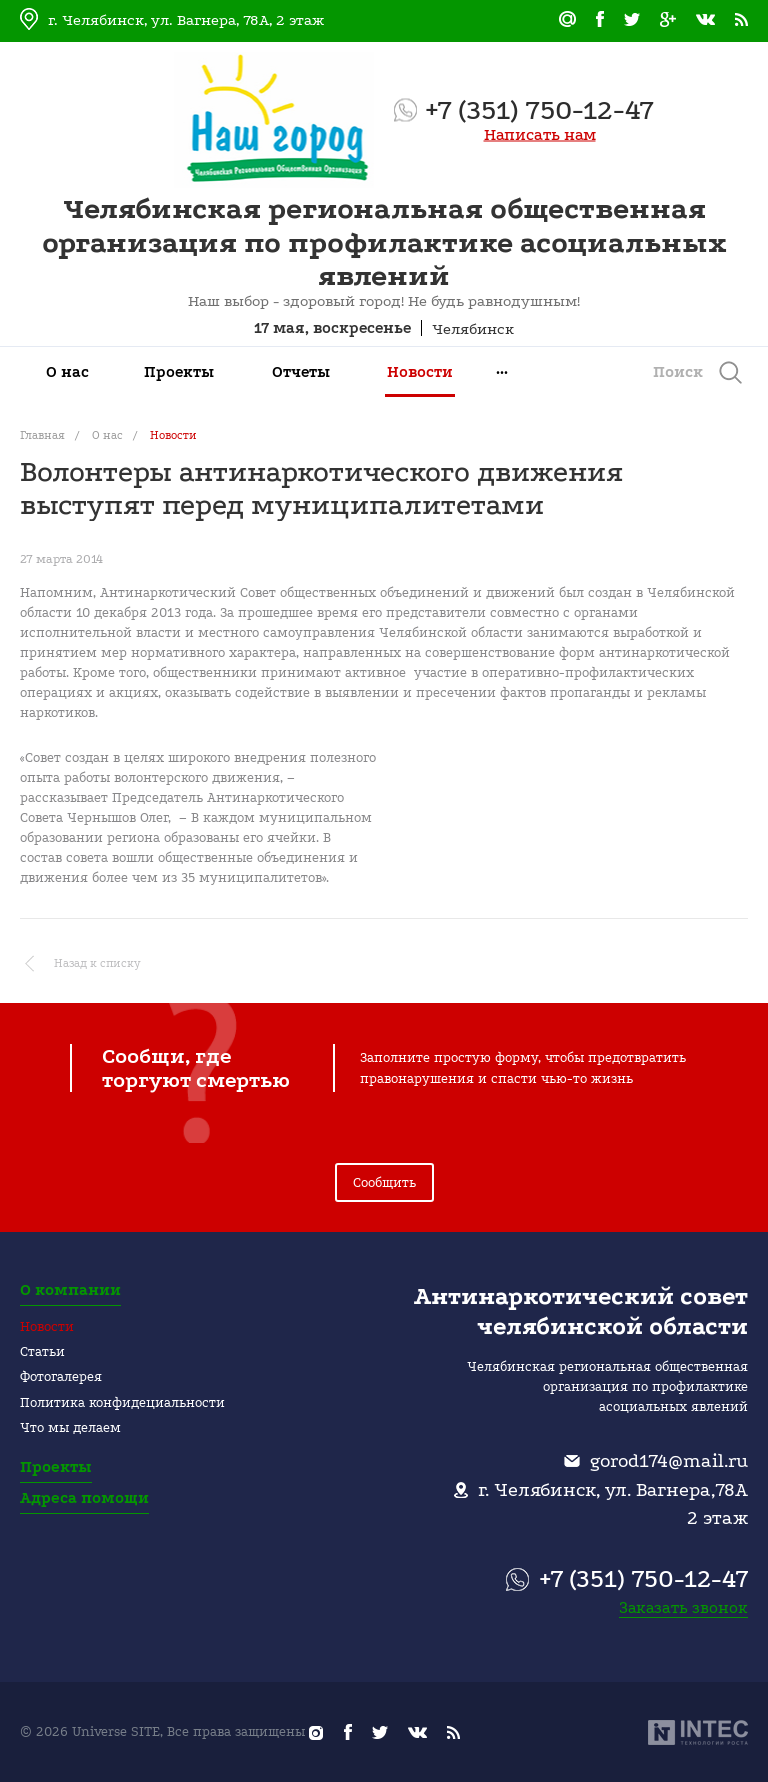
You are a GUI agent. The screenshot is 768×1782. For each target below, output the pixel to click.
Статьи (42, 1351)
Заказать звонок (683, 1607)
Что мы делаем (70, 1427)
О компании (70, 1290)
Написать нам (540, 134)
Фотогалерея (61, 1376)
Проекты (56, 1467)
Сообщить (384, 1182)
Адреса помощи (84, 1498)
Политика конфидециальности (122, 1402)
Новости (47, 1326)
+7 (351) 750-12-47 (539, 110)
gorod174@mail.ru (669, 1461)
